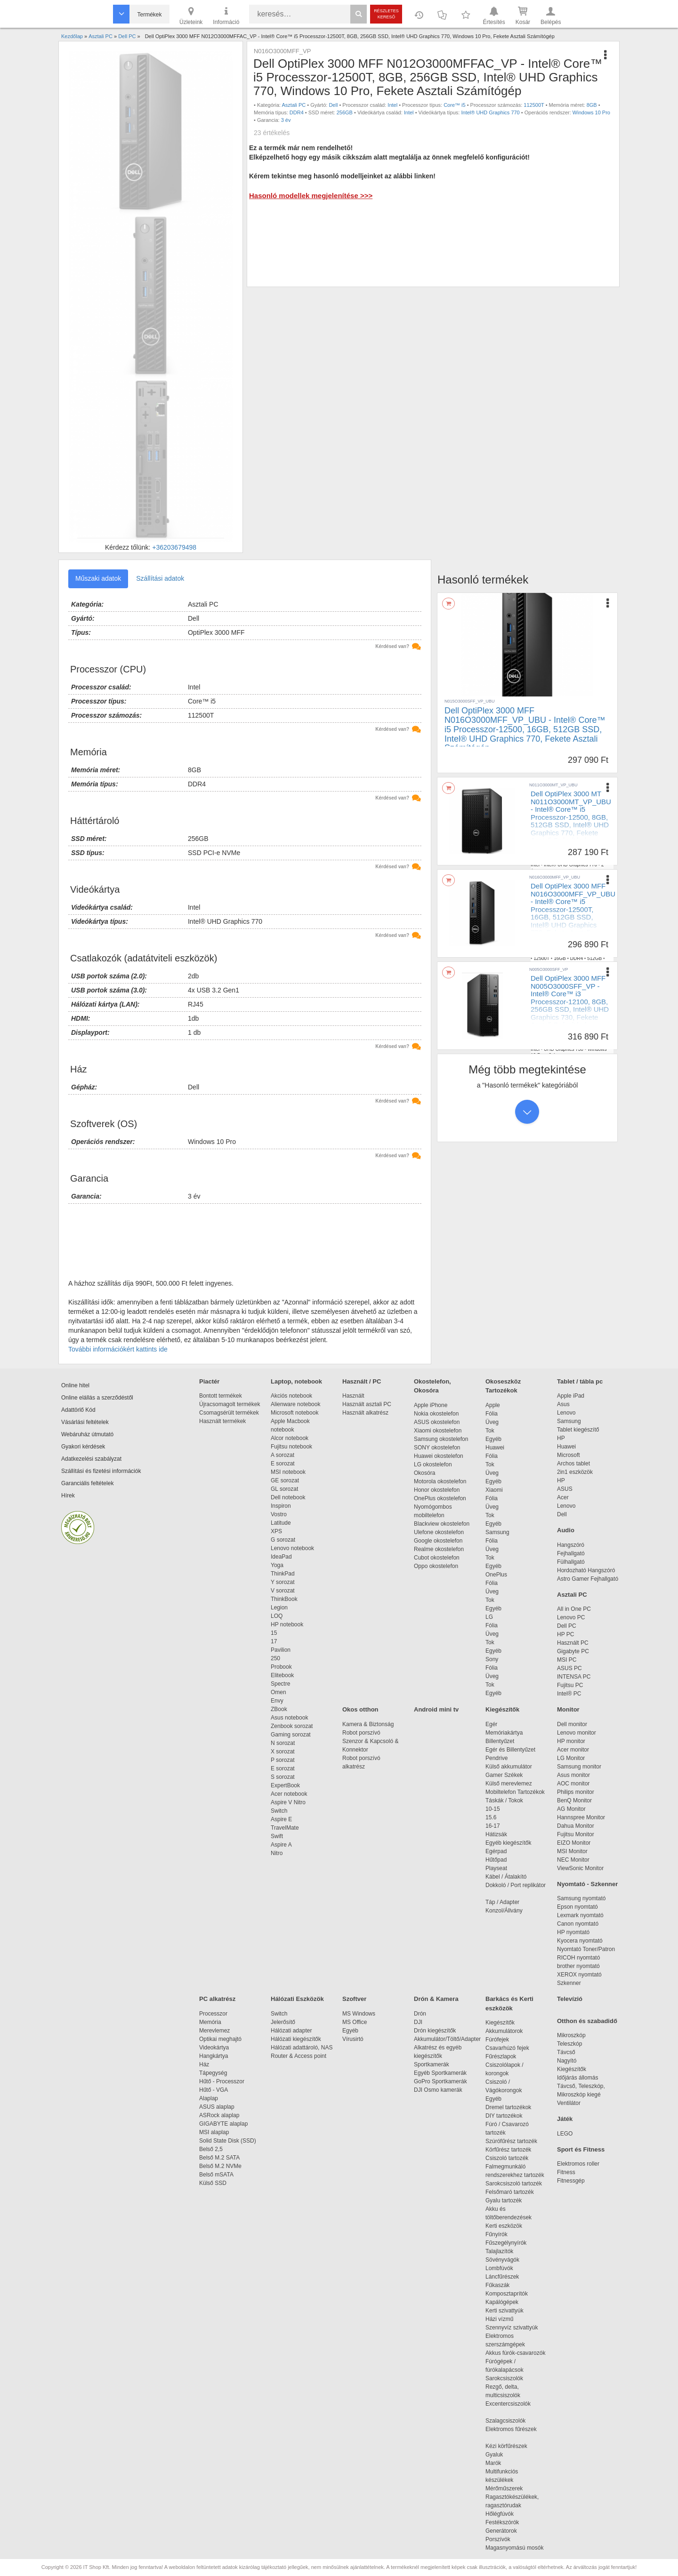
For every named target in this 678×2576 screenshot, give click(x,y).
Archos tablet (573, 1463)
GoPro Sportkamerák (440, 2081)
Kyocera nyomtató (580, 1940)
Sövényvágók (507, 2259)
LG (489, 1617)
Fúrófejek (501, 2039)
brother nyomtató (578, 1966)
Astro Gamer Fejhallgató (587, 1579)
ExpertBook (285, 1785)
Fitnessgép (571, 2180)
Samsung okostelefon (441, 1439)
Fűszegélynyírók (508, 2243)
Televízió (569, 1998)
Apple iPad (570, 1395)
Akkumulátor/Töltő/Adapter (447, 2039)
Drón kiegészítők (435, 2030)
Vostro (279, 1514)
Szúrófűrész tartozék (511, 2141)
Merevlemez (214, 2030)
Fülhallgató (571, 1562)
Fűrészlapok (505, 2056)
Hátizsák (496, 1834)
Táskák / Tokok (504, 1800)
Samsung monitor (579, 1766)
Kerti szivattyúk (504, 2310)
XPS (276, 1531)
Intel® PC (569, 1693)
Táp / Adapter (502, 1902)
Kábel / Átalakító (507, 1876)
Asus (563, 1404)
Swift (277, 1836)
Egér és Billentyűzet (510, 1749)
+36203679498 (174, 547)
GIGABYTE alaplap (225, 2123)
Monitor (568, 1709)
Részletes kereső (386, 13)
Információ (226, 15)
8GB (592, 105)
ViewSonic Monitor (580, 1868)
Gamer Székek (504, 1775)
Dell (333, 105)
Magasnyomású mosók (514, 2547)
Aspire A (281, 1844)
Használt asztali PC (366, 1404)
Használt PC (573, 1643)
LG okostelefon (433, 1464)
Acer (563, 1497)
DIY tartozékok (503, 2115)
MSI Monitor (572, 1851)
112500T (534, 105)
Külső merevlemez (508, 1783)
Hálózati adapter (291, 2030)
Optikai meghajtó (220, 2039)
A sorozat (282, 1455)
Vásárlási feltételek (85, 1422)
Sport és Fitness (581, 2149)
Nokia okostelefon (436, 1413)
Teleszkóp (569, 2043)
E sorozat (283, 1463)
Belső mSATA (217, 2174)
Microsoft (568, 1455)
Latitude (281, 1523)
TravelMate (286, 1827)
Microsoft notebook (294, 1412)
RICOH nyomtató (578, 1957)
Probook (281, 1667)
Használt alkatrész (365, 1412)
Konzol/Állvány (504, 1910)
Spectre (280, 1683)
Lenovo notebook (292, 1548)
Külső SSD (212, 2183)
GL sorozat (284, 1489)
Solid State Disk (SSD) (227, 2140)
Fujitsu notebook (291, 1446)
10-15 (492, 1809)
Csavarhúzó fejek (512, 2048)
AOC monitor (573, 1783)
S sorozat (283, 1777)
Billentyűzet (499, 1741)
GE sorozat (286, 1480)
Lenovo (566, 1412)
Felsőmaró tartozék (509, 2192)
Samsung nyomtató (581, 1898)
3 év (286, 120)
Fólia (491, 1413)
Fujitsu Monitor (575, 1834)
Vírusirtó (352, 2039)
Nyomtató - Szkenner (587, 1884)
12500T (541, 958)
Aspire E (281, 1819)
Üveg (492, 1422)
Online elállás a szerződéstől (97, 1397)
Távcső (566, 2052)
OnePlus (496, 1574)
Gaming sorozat (292, 1734)
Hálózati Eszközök (297, 1998)
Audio (565, 1530)
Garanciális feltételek (87, 1483)
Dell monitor (572, 1724)
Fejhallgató (571, 1553)
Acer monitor (573, 1749)
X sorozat (283, 1751)
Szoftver (354, 1998)
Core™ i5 (454, 105)
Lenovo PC (571, 1617)
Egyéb (493, 1439)
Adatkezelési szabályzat (91, 1459)
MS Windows (358, 2013)
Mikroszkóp (571, 2035)
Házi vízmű (499, 2319)
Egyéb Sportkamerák (442, 2073)
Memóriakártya (504, 1732)
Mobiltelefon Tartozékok (515, 1792)
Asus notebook (289, 1717)
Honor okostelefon (437, 1490)
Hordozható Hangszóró (586, 1570)
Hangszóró (570, 1545)
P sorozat (282, 1760)
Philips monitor (575, 1792)
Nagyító (566, 2060)
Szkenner (569, 1983)
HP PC (565, 1634)
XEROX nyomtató (579, 1974)
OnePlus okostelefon (440, 1498)
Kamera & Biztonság (368, 1724)
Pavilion (281, 1650)
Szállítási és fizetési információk (101, 1471)
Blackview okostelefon (441, 1523)
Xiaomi (494, 1490)
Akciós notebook (291, 1395)
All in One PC (574, 1609)
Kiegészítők (502, 1709)
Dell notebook (288, 1497)
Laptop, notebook (296, 1381)
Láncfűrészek (506, 2276)
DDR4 (297, 112)
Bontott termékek (220, 1395)
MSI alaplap (214, 2132)
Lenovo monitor (576, 1732)
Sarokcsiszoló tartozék (513, 2183)
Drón (420, 2013)
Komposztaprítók (506, 2293)
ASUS (565, 1489)
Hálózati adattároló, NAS (301, 2047)
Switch (279, 1811)
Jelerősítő (283, 2022)
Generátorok (501, 2531)
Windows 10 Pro (591, 112)
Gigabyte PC (573, 1651)
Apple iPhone (430, 1405)
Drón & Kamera (436, 1998)
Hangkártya (213, 2056)
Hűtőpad (496, 1859)
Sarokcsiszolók (507, 2378)
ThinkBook (284, 1599)
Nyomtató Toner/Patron (586, 1949)
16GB (560, 958)
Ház (204, 2064)
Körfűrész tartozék (508, 2149)
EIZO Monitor (573, 1843)
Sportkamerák (431, 2064)
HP (561, 1438)
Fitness (566, 2172)
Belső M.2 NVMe (222, 2166)
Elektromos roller (578, 2163)
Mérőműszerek (504, 2488)
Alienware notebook (295, 1404)
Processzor (213, 2013)
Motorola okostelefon (440, 1481)
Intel (392, 105)
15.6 (490, 1817)
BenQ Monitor (574, 1800)
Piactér (209, 1381)
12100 (540, 1043)
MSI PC (566, 1659)
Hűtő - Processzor (221, 2081)
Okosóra (424, 1473)
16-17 (492, 1826)
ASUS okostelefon (437, 1422)
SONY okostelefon (437, 1447)
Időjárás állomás (577, 2077)
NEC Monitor (573, 1859)
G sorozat (283, 1539)
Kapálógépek (501, 2302)
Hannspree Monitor (581, 1817)
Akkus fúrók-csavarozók (515, 2353)
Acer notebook (289, 1794)
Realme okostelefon (439, 1549)
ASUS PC (569, 1668)
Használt (353, 1395)
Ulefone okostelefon (439, 1532)
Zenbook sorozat (292, 1726)
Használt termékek (222, 1421)
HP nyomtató (573, 1932)
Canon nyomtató (577, 1923)
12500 (540, 858)
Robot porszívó (361, 1732)
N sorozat (283, 1743)
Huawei (494, 1447)
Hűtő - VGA (213, 2090)
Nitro (276, 1853)
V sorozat (283, 1590)
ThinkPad (283, 1573)
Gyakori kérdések (83, 1446)
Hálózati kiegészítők (296, 2039)
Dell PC (566, 1626)
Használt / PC (361, 1381)
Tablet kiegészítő (578, 1429)
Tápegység (213, 2073)
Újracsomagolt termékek (229, 1404)
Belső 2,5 (211, 2149)
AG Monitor (571, 1809)
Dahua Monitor (575, 1826)
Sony (491, 1659)
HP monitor (571, 1741)
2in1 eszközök (575, 1472)
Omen (278, 1692)
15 (274, 1633)
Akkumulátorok (508, 2031)
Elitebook (282, 1675)
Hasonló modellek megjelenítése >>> (310, 196)
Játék (565, 2118)
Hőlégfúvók (499, 2514)
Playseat (496, 1868)
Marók (499, 2463)
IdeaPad (281, 1556)
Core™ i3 (595, 1037)
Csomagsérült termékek (229, 1412)
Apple (492, 1405)
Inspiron (281, 1506)
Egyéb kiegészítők (508, 1843)
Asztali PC (294, 105)
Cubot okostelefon (437, 1557)
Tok (489, 1430)
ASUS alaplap (218, 2107)
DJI (418, 2022)
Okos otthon (360, 1709)
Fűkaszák (497, 2285)
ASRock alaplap (220, 2115)
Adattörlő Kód (78, 1410)
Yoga (277, 1565)
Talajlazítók (499, 2251)
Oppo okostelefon (436, 1566)
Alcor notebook (289, 1438)
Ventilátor (569, 2103)
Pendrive (496, 1758)
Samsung (497, 1532)
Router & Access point (298, 2056)
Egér (491, 1724)
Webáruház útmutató (87, 1434)
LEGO (565, 2133)
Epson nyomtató (577, 1907)
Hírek (68, 1495)
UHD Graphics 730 (563, 1049)
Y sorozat (282, 1582)
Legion (279, 1607)
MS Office (354, 2022)
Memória (210, 2022)
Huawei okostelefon (438, 1456)
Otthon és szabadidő (587, 2020)
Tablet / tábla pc (580, 1381)
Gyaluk (505, 2454)
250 (275, 1658)
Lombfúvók (499, 2268)
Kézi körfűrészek (511, 2446)
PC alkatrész (217, 1998)
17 (274, 1641)
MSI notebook (288, 1472)
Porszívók (497, 2539)
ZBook (279, 1709)
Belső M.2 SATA (219, 2157)
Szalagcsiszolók (505, 2420)
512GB (589, 858)
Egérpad (496, 1851)
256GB (345, 112)
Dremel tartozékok (513, 2107)
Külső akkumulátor (508, 1766)
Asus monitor (573, 1775)
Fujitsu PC (570, 1685)
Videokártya (214, 2047)
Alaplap (208, 2098)
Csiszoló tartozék (506, 2158)
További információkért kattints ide (118, 1349)
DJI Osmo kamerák (439, 2090)
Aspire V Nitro (290, 1802)
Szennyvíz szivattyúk (511, 2327)
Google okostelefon (438, 1540)
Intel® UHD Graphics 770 (490, 112)
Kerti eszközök (503, 2226)
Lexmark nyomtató (580, 1915)
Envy (277, 1700)
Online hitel (75, 1385)
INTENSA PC (573, 1676)
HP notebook (287, 1624)
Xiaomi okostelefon (437, 1430)
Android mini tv (436, 1709)
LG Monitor (571, 1758)
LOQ (276, 1616)
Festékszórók (502, 2522)
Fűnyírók (496, 2234)
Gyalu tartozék (503, 2200)
